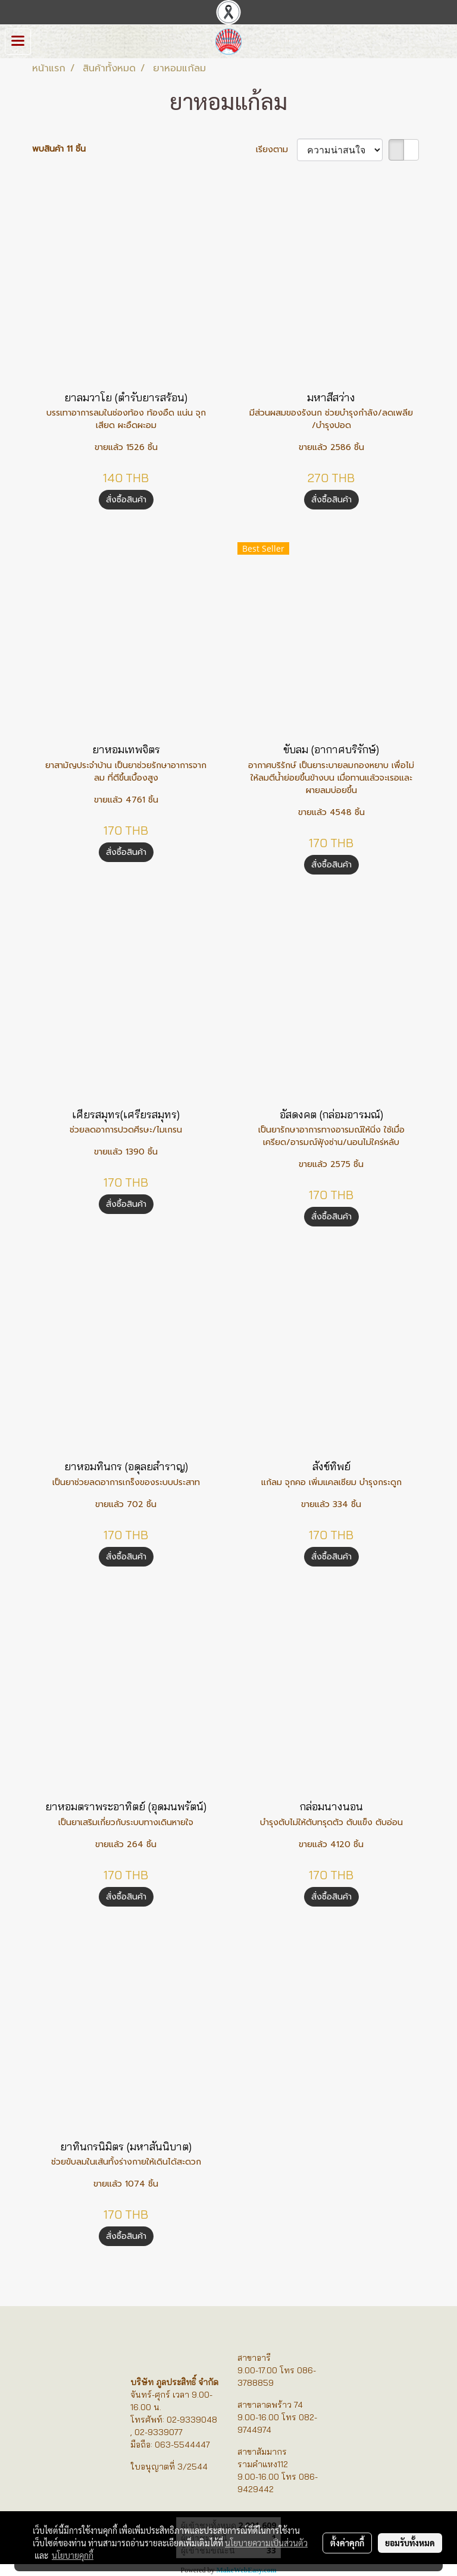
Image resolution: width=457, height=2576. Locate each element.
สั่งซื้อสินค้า (126, 499)
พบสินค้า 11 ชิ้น (59, 149)
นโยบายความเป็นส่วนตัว (266, 2542)
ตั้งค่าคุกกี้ (347, 2542)
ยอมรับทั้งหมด (410, 2542)
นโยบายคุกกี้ (72, 2555)
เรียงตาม (276, 149)
